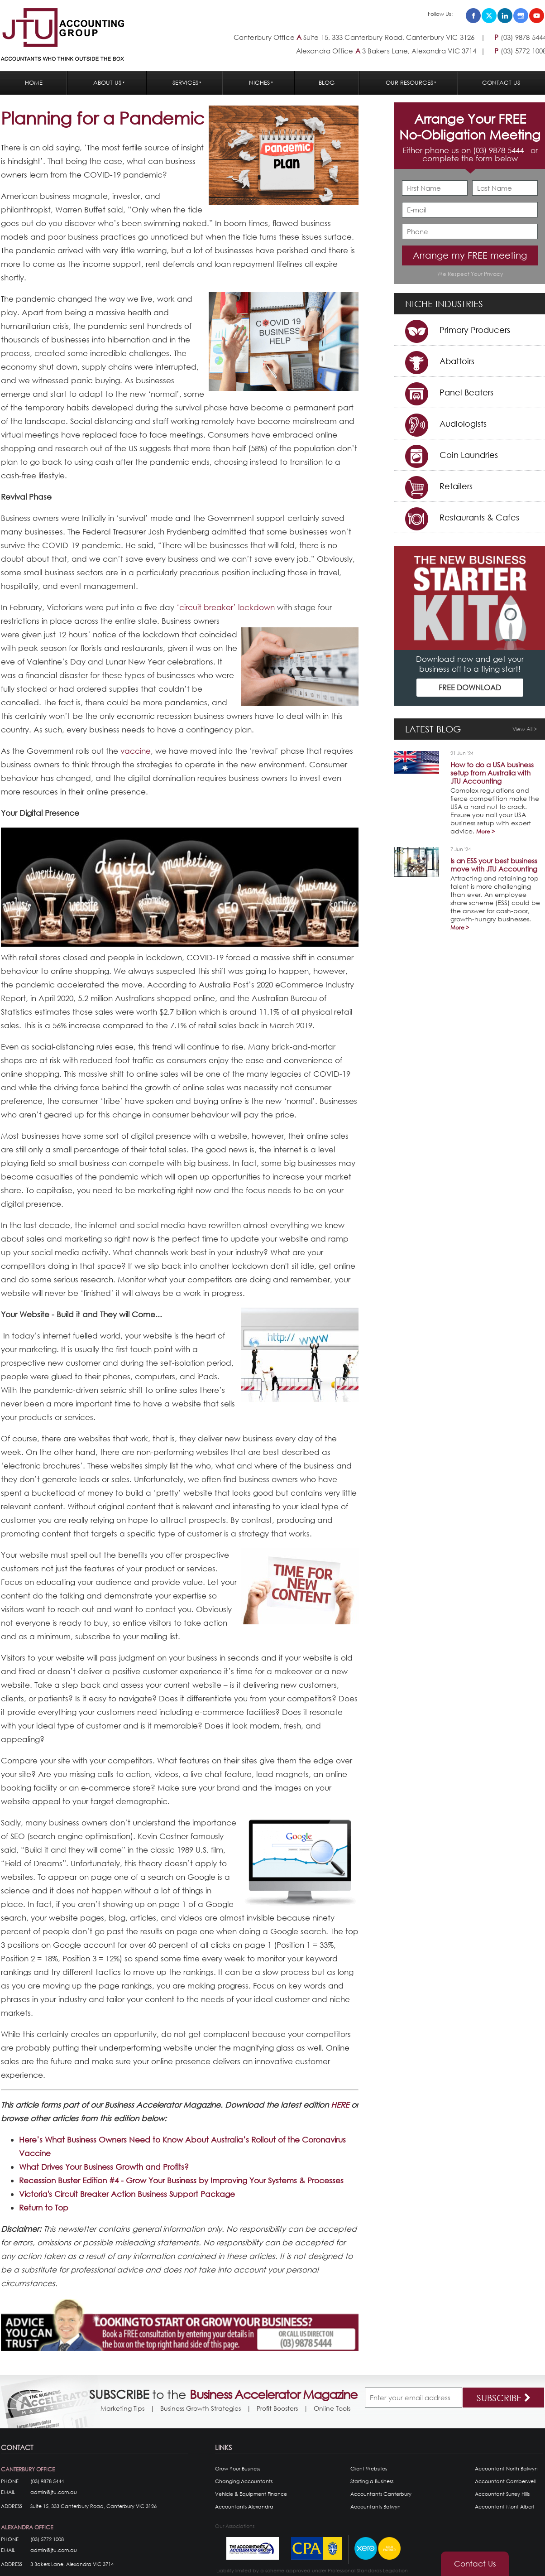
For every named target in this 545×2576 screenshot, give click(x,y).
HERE (340, 2104)
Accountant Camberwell (505, 2481)
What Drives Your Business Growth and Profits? (104, 2167)
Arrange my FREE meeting (470, 255)
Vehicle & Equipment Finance (251, 2494)
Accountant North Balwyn (506, 2468)
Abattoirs (457, 361)
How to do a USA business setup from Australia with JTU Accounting (492, 772)
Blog (327, 83)
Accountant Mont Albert (505, 2506)
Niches (259, 83)
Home (34, 83)
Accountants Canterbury (380, 2494)
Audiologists (463, 424)
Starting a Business (371, 2481)
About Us (107, 83)
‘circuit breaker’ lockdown (226, 607)
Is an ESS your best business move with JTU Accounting (493, 864)
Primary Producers (475, 330)
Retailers (456, 486)
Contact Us (501, 83)
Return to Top (43, 2207)
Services (185, 83)
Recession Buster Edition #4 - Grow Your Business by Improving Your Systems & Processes (181, 2180)
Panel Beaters (466, 392)
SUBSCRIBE (504, 2398)
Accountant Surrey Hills (502, 2494)
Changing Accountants (243, 2481)
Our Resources (409, 83)
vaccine (135, 751)
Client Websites (368, 2468)
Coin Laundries (469, 455)
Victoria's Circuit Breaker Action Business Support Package (127, 2194)
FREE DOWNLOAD (470, 687)
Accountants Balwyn (375, 2506)
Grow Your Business (237, 2468)
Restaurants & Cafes (479, 517)
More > (485, 831)
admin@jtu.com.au (53, 2492)
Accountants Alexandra (244, 2506)
